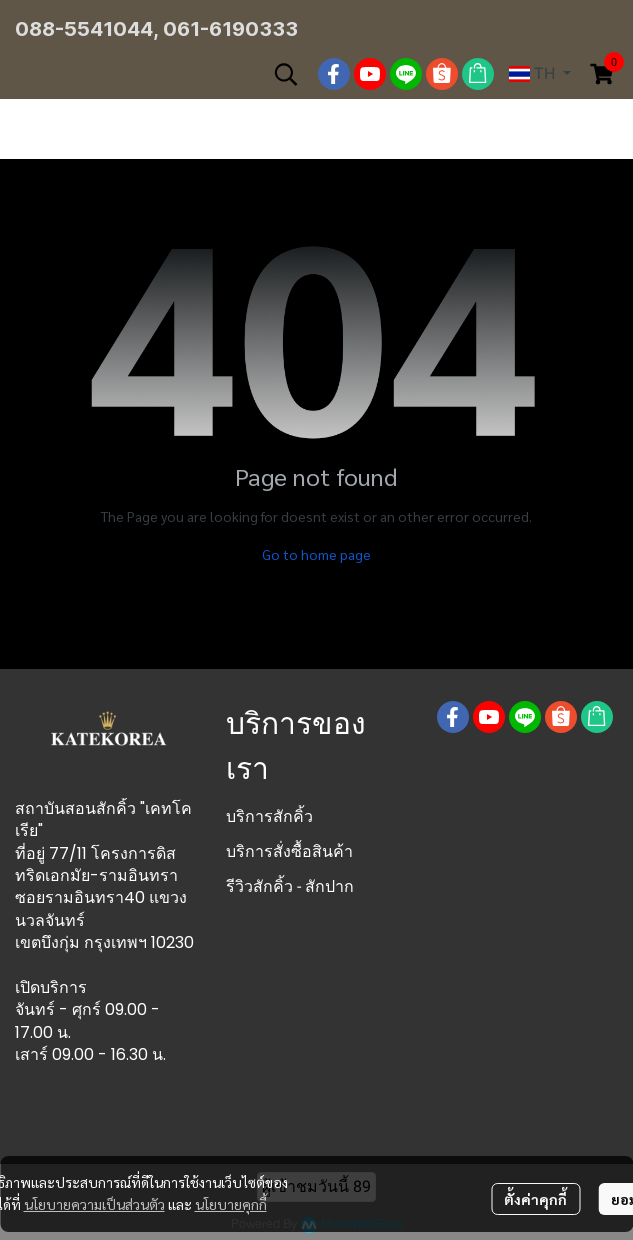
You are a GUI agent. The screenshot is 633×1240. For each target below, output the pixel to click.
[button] (286, 74)
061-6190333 (230, 29)
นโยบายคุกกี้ (231, 1204)
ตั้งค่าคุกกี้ (535, 1199)
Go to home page (316, 554)
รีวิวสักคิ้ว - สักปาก (290, 886)
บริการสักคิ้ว (269, 816)
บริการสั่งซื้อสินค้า (289, 851)
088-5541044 (84, 29)
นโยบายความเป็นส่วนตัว (94, 1204)
